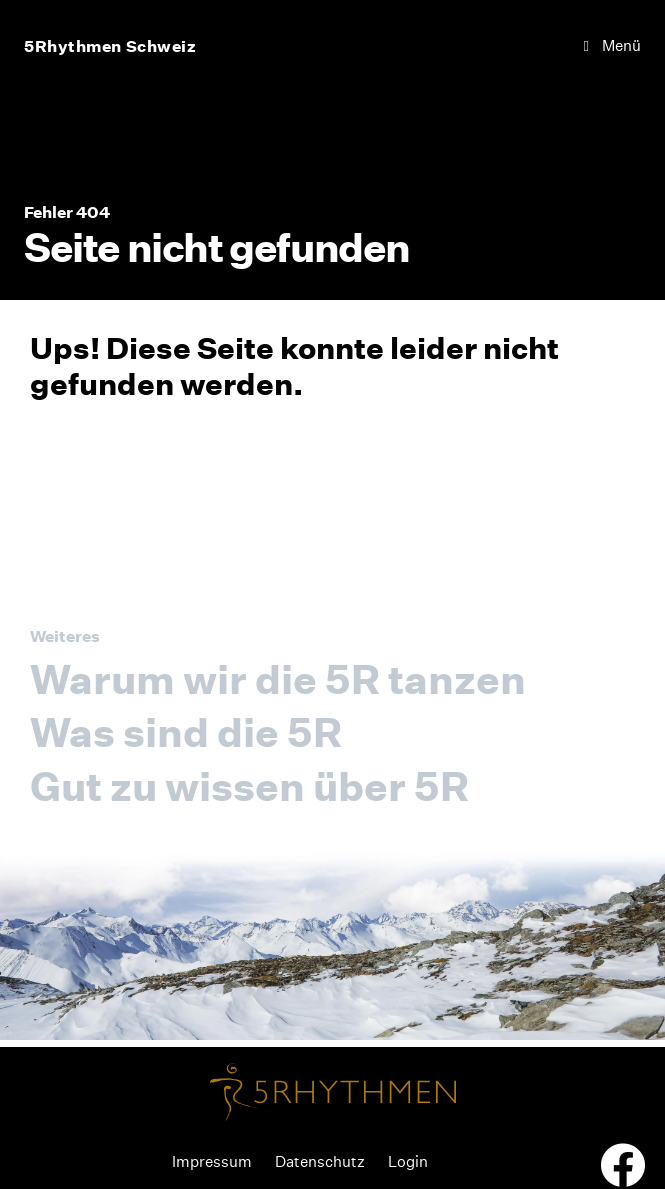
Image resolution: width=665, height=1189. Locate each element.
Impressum (212, 1161)
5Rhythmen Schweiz (110, 46)
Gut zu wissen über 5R (249, 786)
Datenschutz (320, 1161)
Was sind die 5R (186, 732)
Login (408, 1161)
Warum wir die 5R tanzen (278, 679)
